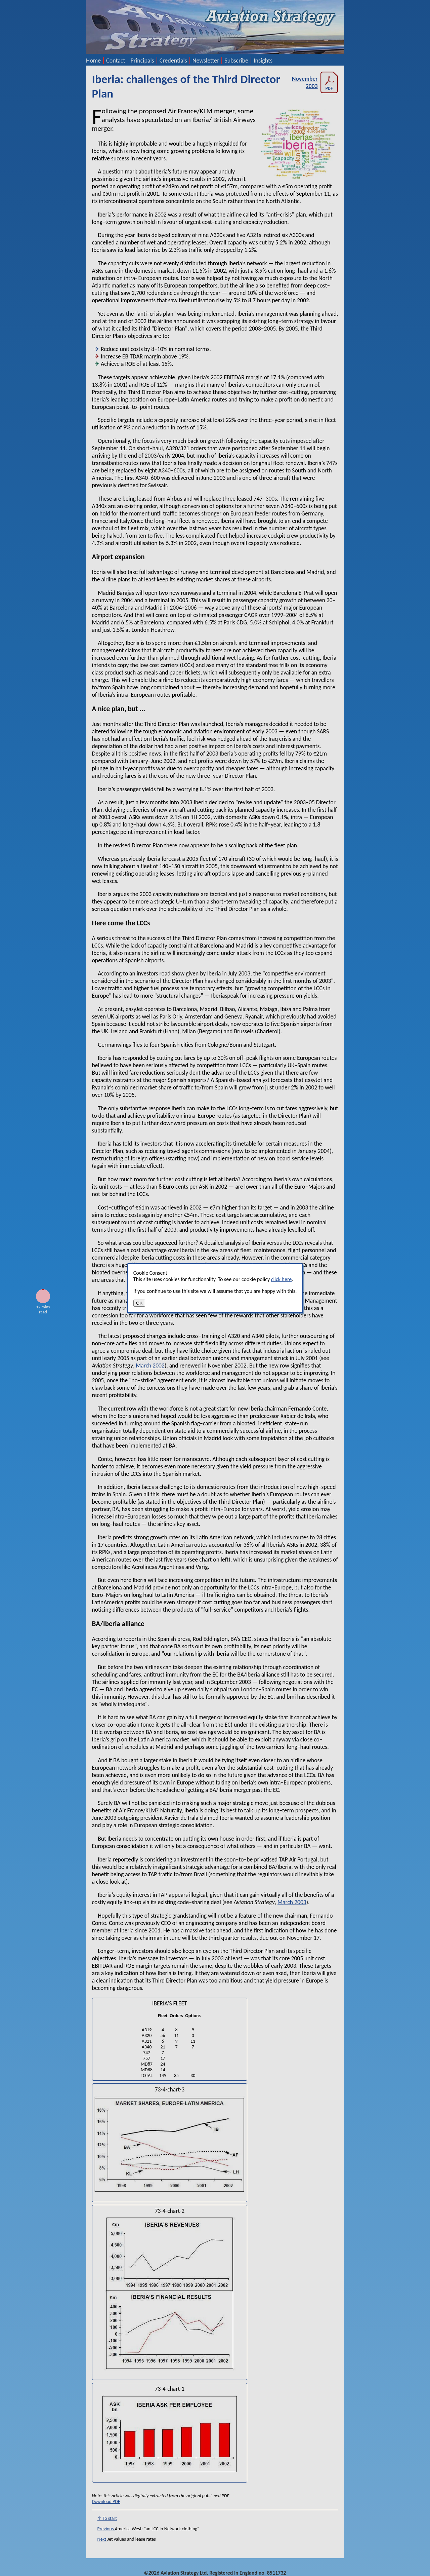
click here (281, 1279)
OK (139, 1303)
